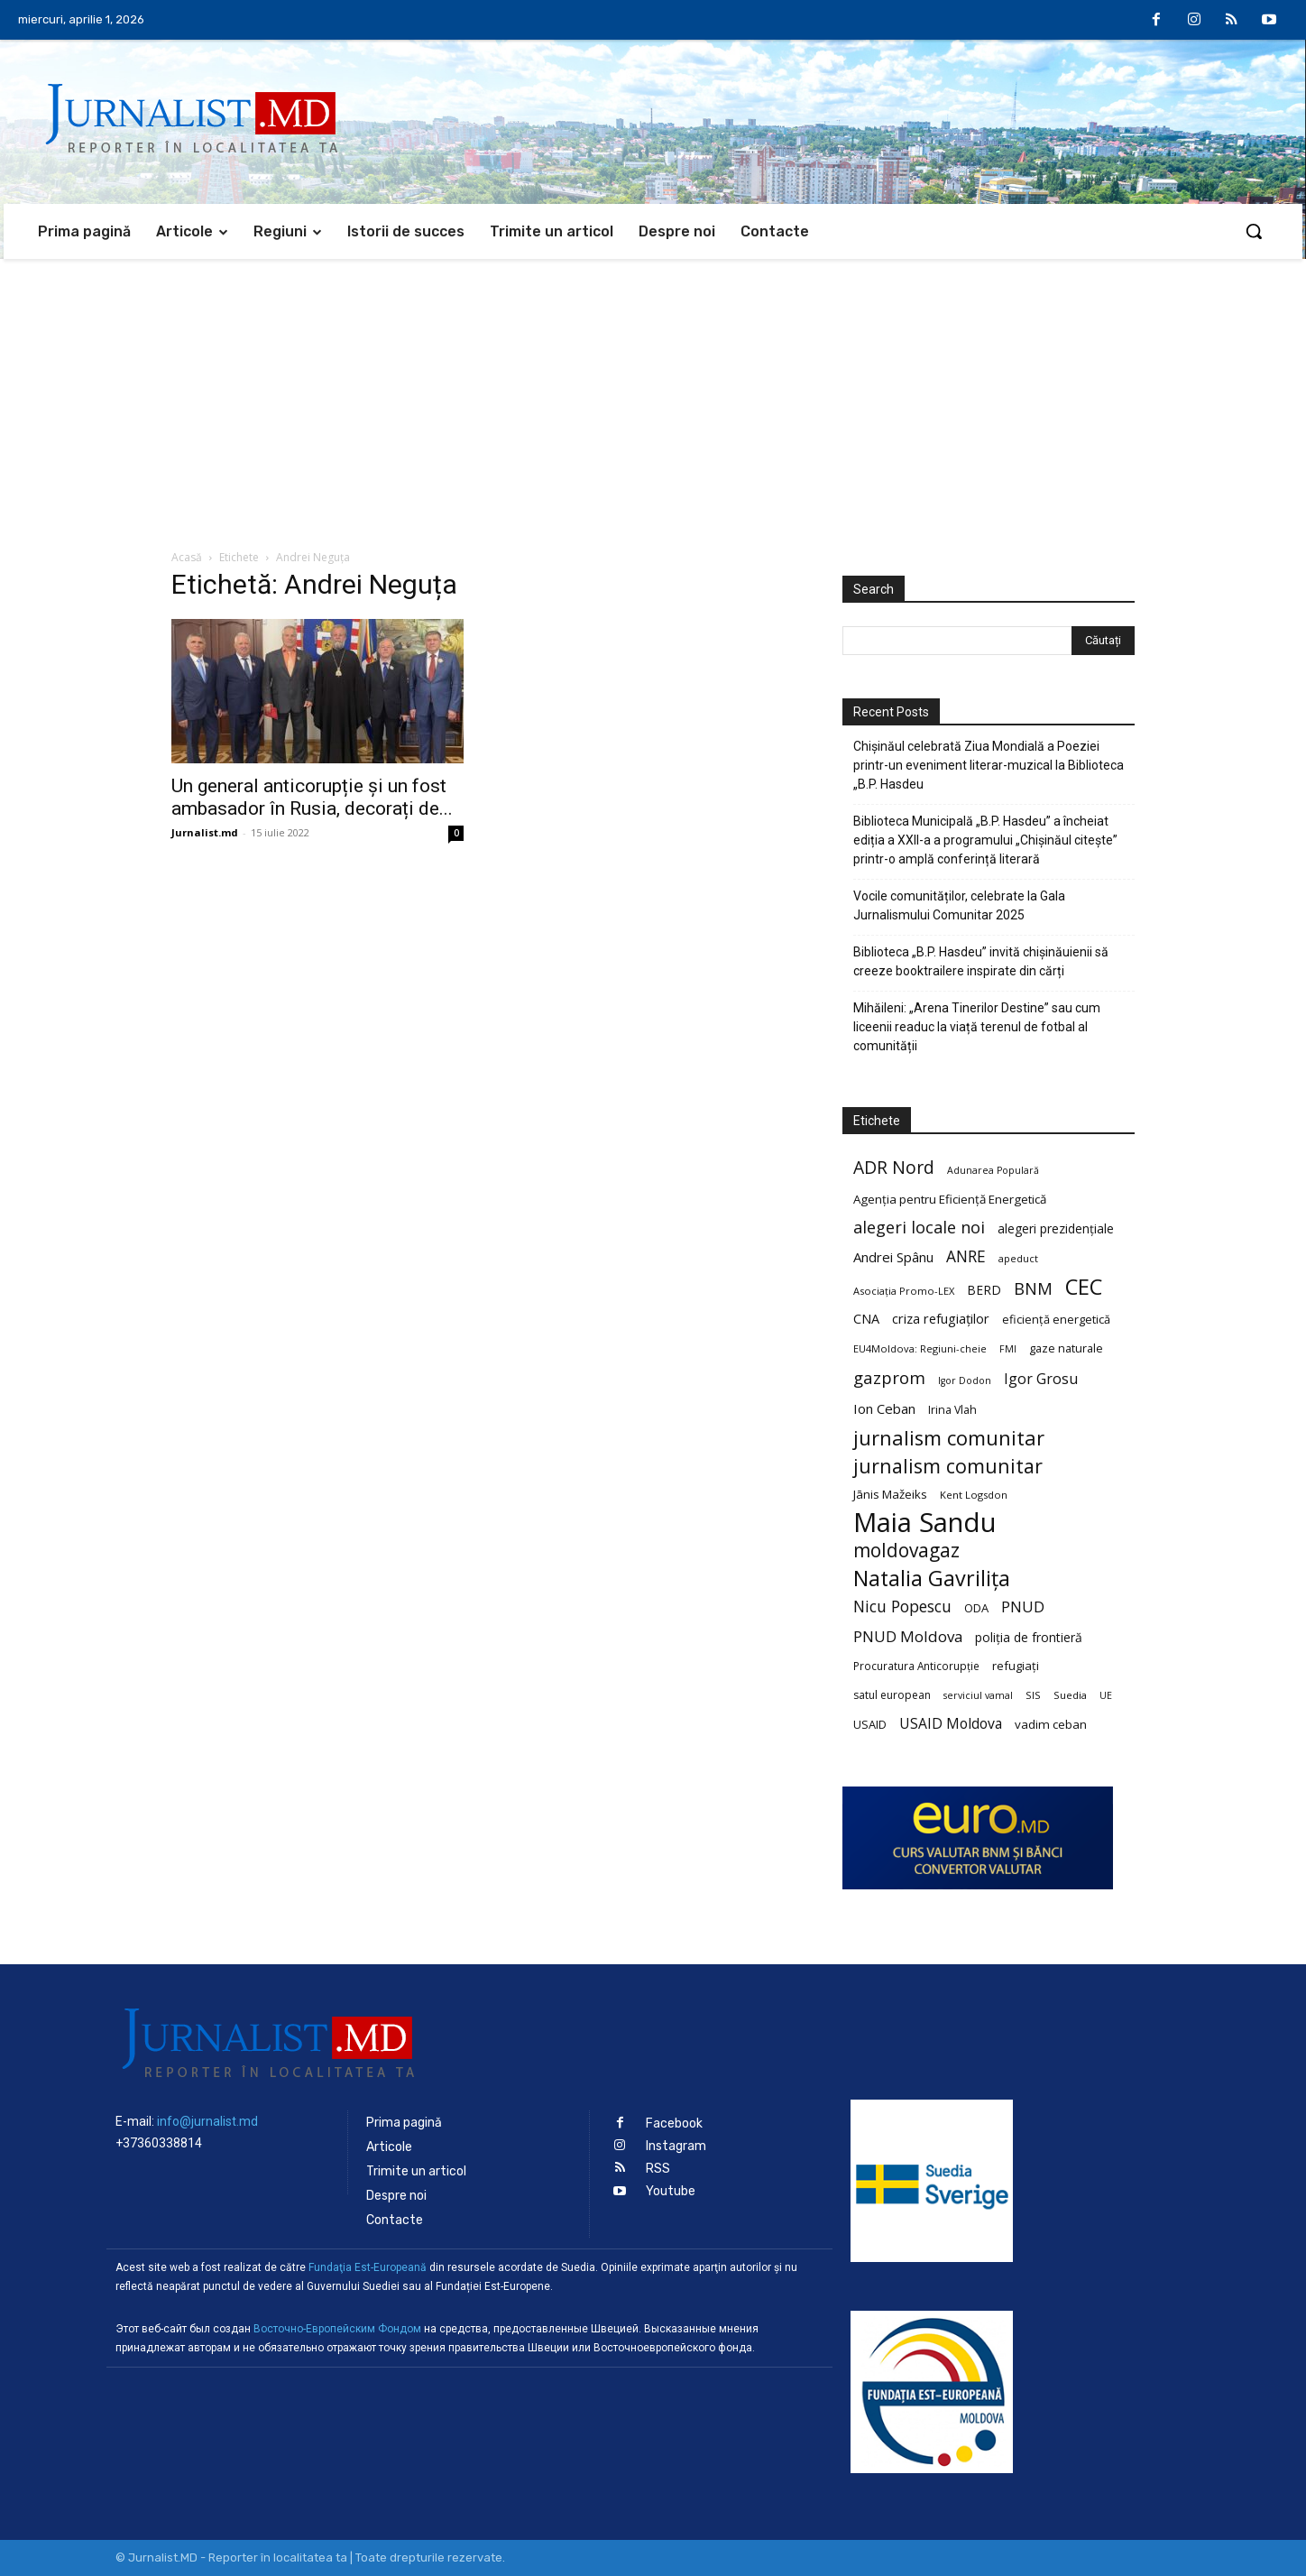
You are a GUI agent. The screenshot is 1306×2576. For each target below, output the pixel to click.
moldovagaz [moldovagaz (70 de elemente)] (906, 1550)
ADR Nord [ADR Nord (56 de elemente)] (893, 1167)
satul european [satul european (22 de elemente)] (892, 1695)
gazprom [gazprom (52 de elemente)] (889, 1377)
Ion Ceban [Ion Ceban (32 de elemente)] (884, 1408)
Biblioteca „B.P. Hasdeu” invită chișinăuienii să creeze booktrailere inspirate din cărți (980, 961)
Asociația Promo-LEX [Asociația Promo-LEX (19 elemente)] (903, 1290)
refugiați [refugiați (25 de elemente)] (1015, 1665)
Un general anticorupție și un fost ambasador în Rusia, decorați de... (312, 797)
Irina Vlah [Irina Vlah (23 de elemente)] (952, 1409)
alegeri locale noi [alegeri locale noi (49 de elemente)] (919, 1227)
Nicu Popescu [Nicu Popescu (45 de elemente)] (902, 1606)
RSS (658, 2168)
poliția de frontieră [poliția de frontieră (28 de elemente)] (1028, 1637)
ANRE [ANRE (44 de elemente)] (966, 1256)
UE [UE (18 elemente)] (1105, 1695)
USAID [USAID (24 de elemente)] (870, 1724)
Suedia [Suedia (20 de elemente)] (1070, 1695)
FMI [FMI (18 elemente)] (1007, 1349)
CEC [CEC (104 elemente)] (1083, 1286)
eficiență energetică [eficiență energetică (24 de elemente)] (1056, 1319)
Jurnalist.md (204, 832)
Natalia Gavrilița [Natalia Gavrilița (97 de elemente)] (931, 1578)
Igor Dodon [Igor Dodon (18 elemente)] (964, 1380)
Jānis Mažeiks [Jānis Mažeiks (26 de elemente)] (890, 1494)
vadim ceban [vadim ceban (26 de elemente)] (1051, 1724)
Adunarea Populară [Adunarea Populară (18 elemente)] (993, 1170)
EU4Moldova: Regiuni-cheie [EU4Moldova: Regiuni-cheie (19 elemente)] (920, 1348)
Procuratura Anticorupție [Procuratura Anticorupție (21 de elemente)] (916, 1665)
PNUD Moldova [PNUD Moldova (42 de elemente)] (907, 1636)
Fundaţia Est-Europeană (367, 2267)
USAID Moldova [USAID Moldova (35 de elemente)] (950, 1723)
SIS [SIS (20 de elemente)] (1033, 1695)
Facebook (674, 2123)
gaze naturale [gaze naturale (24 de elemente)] (1066, 1348)
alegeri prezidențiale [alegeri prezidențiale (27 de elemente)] (1056, 1228)
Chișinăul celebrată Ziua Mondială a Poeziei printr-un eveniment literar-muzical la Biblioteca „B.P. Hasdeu (988, 765)
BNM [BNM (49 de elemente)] (1033, 1288)
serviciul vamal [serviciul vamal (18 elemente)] (978, 1695)
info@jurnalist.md (207, 2121)
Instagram (676, 2146)
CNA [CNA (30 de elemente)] (866, 1318)
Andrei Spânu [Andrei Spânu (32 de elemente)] (893, 1257)
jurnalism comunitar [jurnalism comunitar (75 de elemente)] (948, 1465)
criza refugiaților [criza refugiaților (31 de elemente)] (940, 1318)
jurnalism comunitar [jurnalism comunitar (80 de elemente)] (948, 1437)
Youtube (670, 2191)
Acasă (186, 557)
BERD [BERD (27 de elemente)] (984, 1289)
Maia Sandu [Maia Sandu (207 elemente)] (925, 1522)
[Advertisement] (653, 394)
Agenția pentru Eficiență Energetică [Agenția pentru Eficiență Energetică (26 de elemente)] (949, 1199)
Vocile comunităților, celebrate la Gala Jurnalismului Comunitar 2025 (959, 905)
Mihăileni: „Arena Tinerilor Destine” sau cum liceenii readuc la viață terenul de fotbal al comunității (976, 1027)
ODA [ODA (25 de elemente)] (976, 1608)
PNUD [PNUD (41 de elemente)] (1022, 1606)
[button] (1254, 231)
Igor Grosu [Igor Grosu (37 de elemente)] (1041, 1379)
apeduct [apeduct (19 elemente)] (1018, 1258)
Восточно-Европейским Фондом (337, 2328)
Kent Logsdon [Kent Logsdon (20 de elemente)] (973, 1494)
